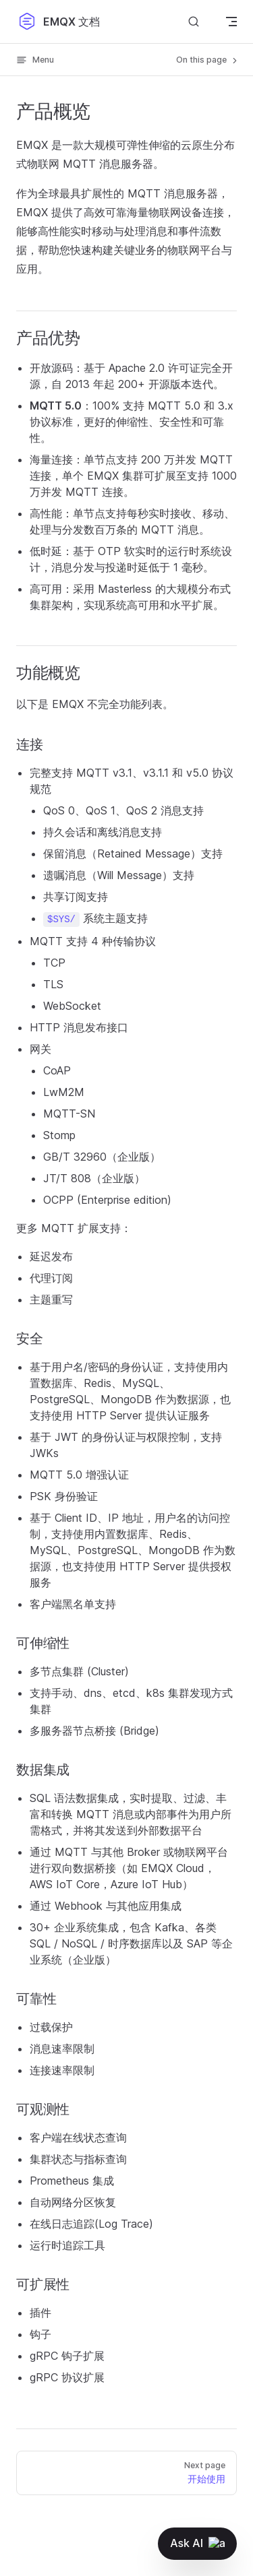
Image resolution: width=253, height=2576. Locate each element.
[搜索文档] (193, 21)
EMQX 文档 (58, 21)
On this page (208, 60)
